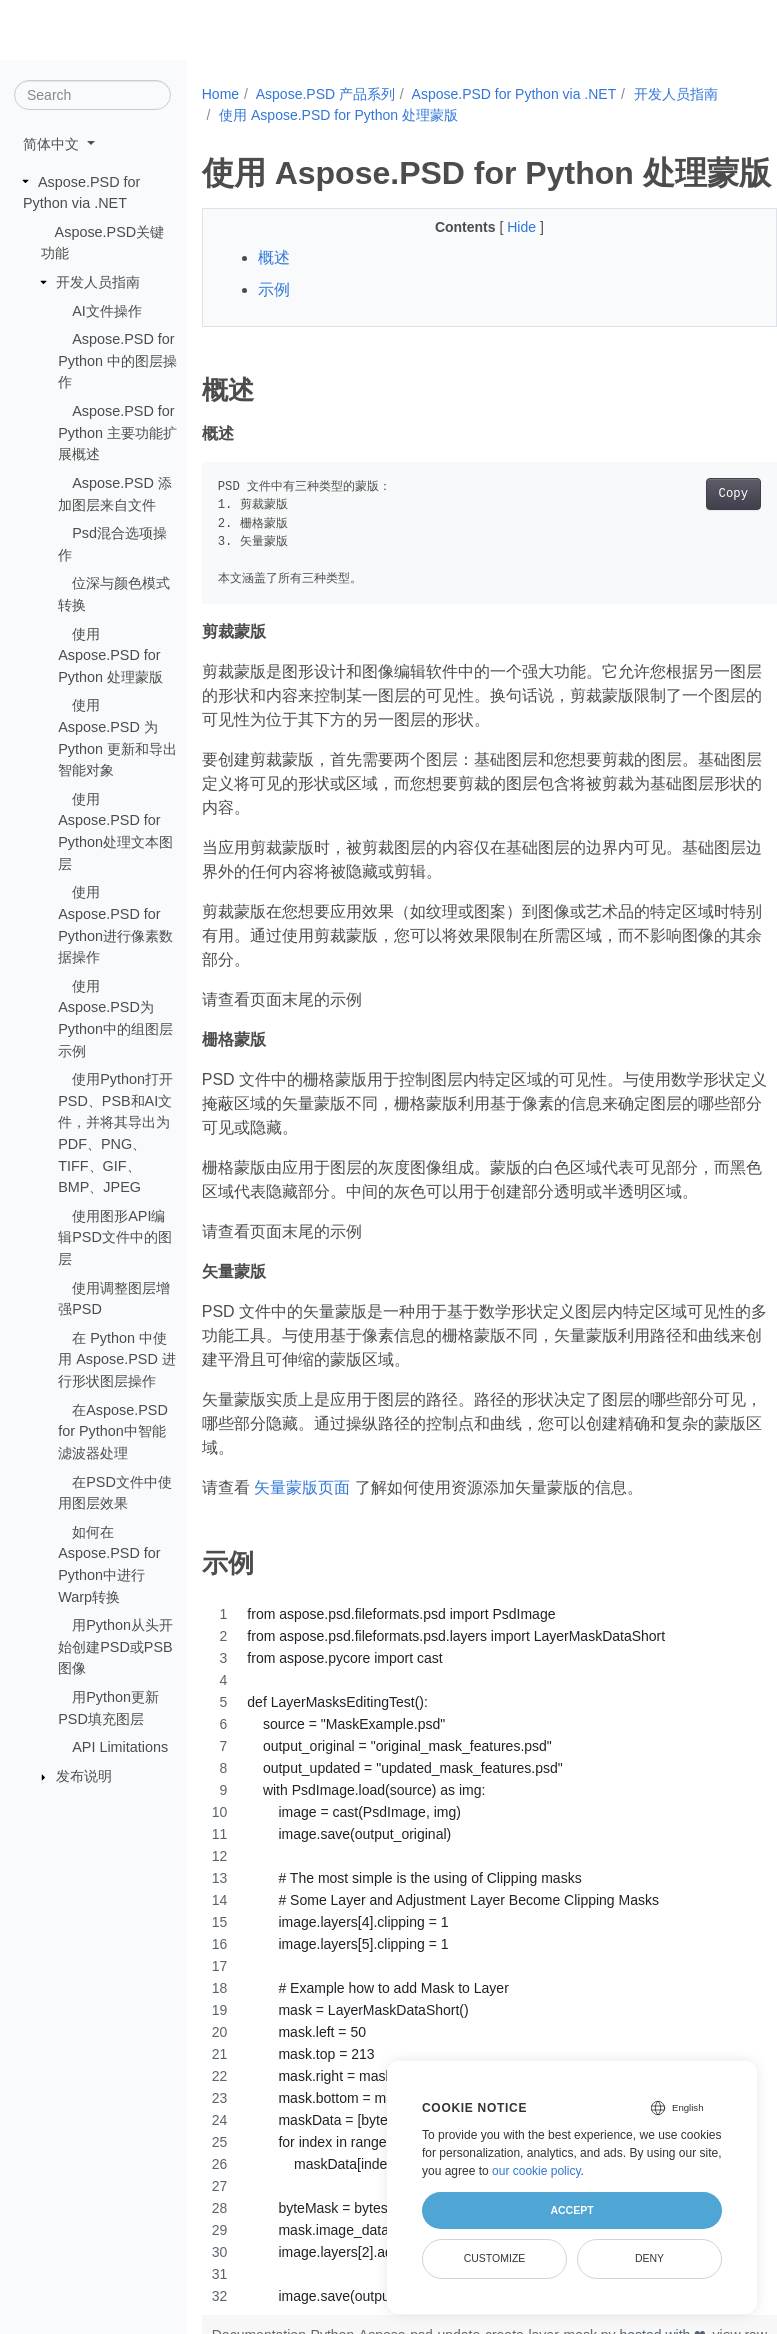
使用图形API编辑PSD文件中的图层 (115, 1237)
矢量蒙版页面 (302, 1487)
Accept (571, 2210)
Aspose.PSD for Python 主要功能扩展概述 (117, 432)
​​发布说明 (84, 1776)
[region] (489, 1955)
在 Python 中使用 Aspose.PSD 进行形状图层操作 (117, 1359)
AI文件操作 (107, 310)
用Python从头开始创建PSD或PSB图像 (115, 1646)
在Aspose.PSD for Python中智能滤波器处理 (113, 1430)
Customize (495, 2258)
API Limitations (120, 1747)
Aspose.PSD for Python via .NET (514, 94)
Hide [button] (523, 227)
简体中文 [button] (53, 144)
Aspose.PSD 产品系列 (325, 94)
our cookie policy (536, 2171)
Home (220, 94)
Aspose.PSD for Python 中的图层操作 (117, 360)
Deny (649, 2258)
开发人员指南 (98, 282)
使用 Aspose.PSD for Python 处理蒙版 (110, 654)
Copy (733, 494)
